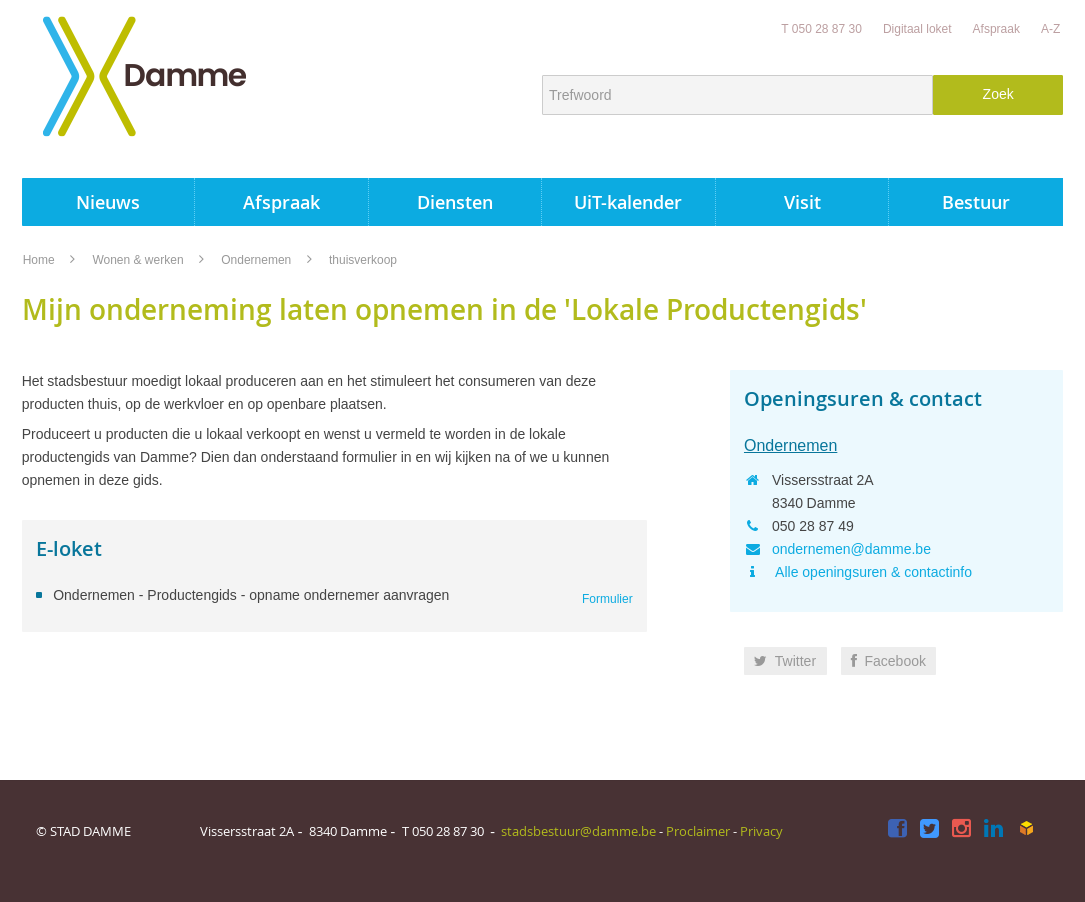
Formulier (607, 599)
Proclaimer (698, 831)
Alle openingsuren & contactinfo (872, 572)
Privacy (761, 831)
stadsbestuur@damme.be (578, 831)
